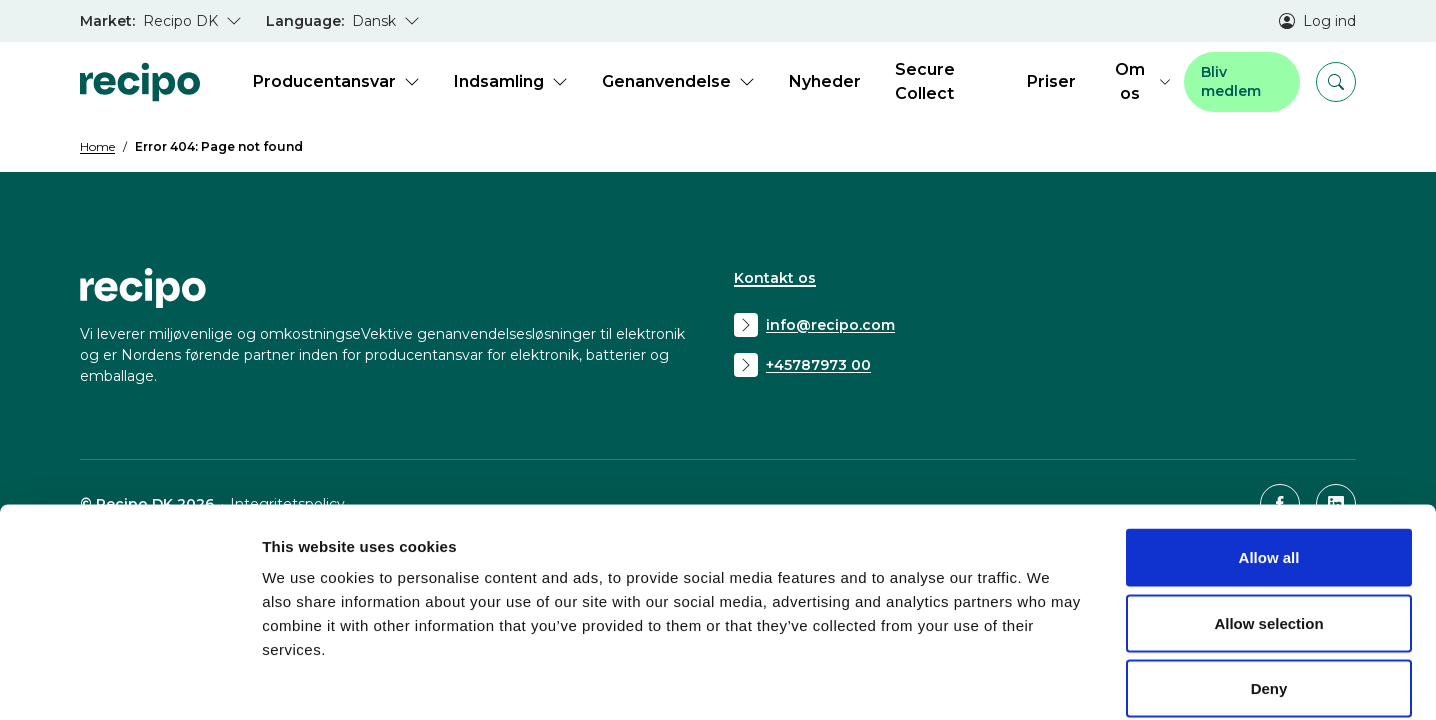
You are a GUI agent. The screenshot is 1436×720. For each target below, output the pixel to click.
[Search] (1336, 82)
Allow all (1269, 457)
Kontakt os (775, 278)
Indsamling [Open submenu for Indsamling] (511, 81)
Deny (1269, 588)
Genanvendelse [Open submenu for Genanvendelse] (678, 81)
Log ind (1317, 21)
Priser (1051, 81)
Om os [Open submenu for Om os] (1142, 81)
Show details (1049, 680)
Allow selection (1268, 523)
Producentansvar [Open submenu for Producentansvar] (336, 81)
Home (97, 146)
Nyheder (825, 81)
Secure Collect (925, 81)
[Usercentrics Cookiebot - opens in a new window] (129, 681)
